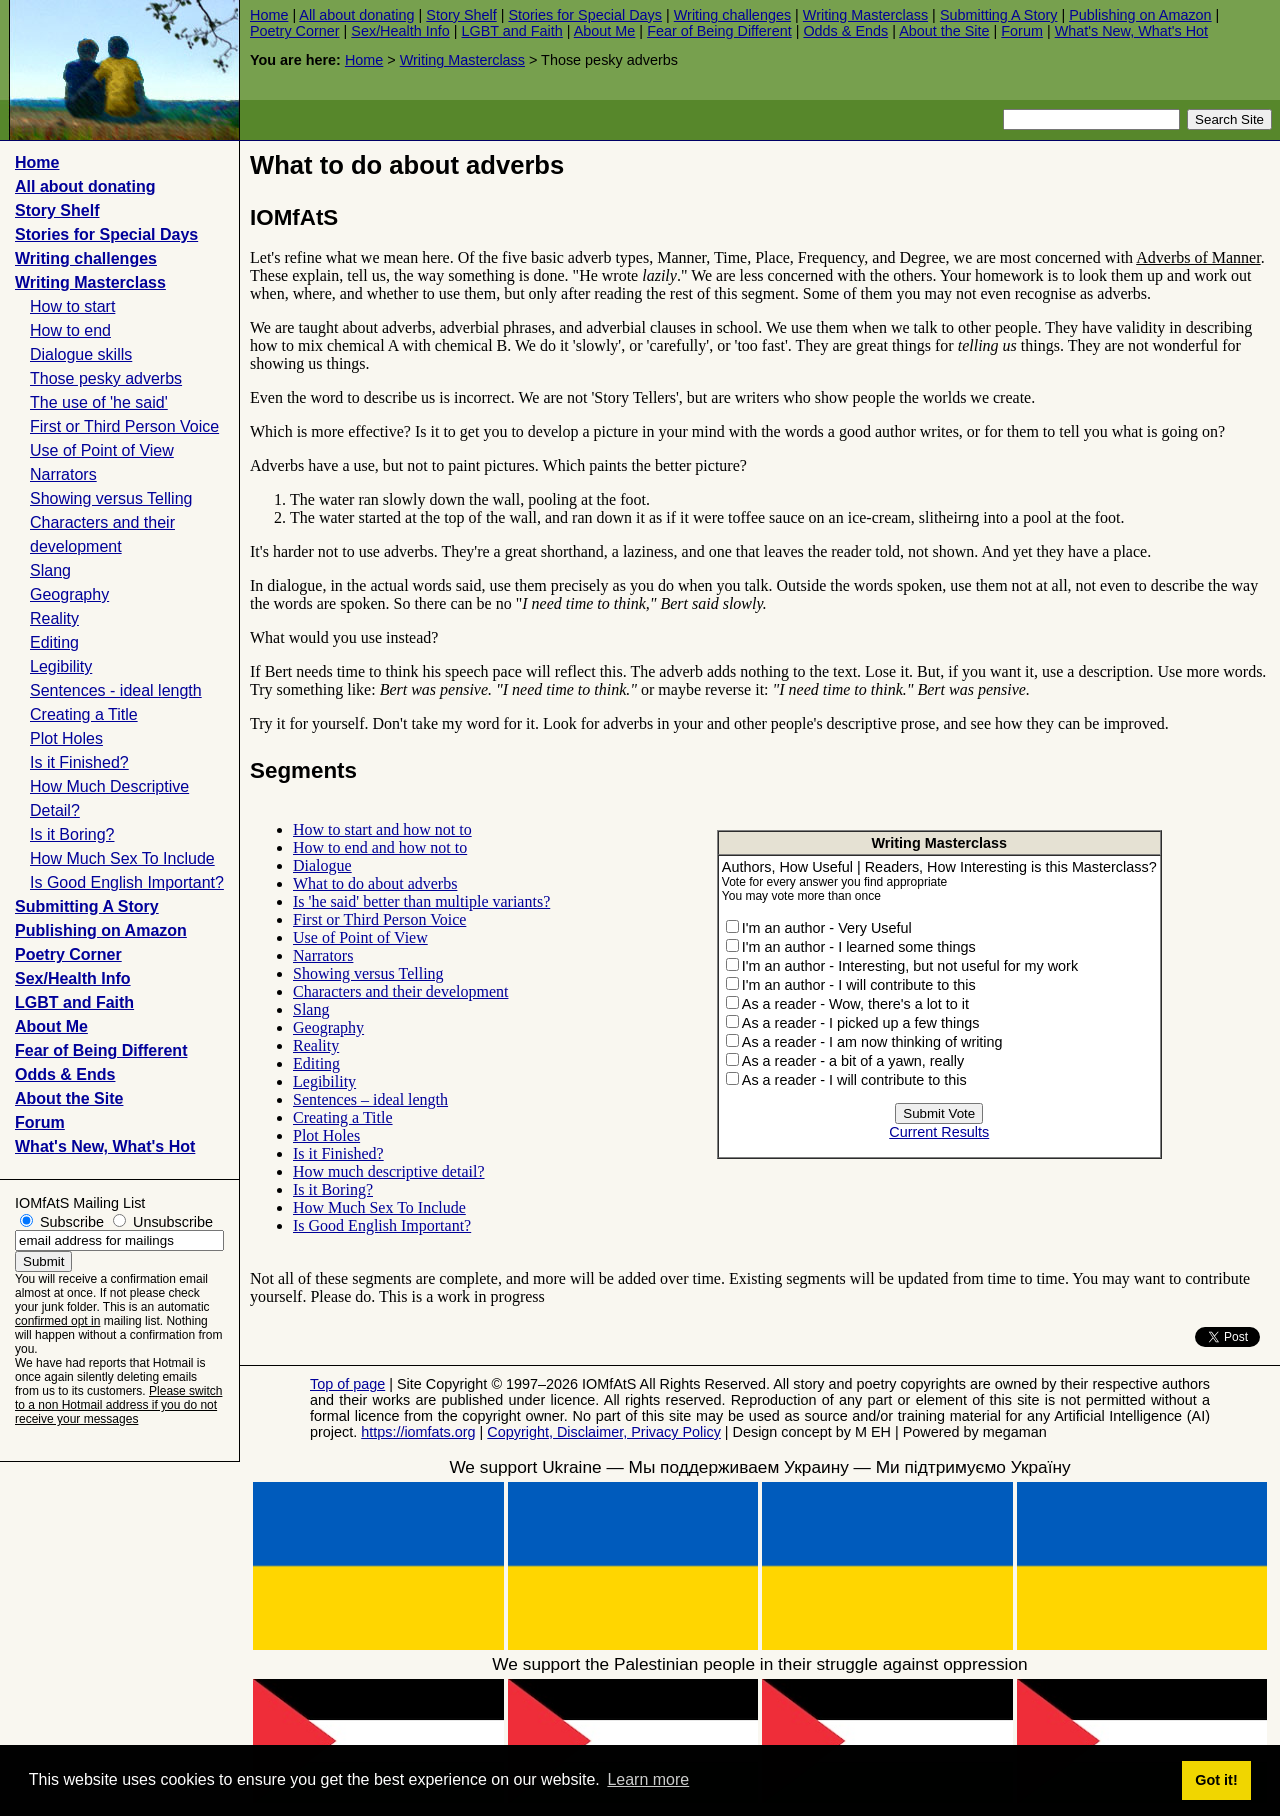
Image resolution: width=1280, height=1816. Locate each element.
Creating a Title (84, 714)
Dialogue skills (81, 354)
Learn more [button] (648, 1779)
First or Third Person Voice (124, 426)
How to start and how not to (382, 829)
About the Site (944, 31)
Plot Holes (66, 738)
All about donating (356, 15)
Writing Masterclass (865, 15)
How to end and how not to (380, 847)
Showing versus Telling (111, 498)
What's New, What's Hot (1131, 31)
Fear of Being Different (719, 31)
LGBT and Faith (511, 31)
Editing (54, 642)
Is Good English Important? (127, 882)
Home (269, 15)
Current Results (939, 1132)
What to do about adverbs (375, 883)
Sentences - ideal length (116, 690)
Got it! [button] (1216, 1780)
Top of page (347, 1384)
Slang (50, 570)
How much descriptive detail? (389, 1171)
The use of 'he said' (99, 402)
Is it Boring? (72, 834)
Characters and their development (400, 991)
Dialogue (322, 865)
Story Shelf (461, 15)
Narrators (63, 474)
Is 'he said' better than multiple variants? (421, 901)
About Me (605, 31)
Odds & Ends (845, 31)
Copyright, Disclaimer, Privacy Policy (604, 1432)
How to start (72, 306)
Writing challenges (732, 15)
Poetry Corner (295, 31)
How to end (70, 330)
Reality (54, 618)
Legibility (61, 666)
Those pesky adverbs (106, 378)
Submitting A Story (999, 15)
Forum (1022, 31)
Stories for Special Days (585, 15)
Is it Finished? (79, 762)
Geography (69, 594)
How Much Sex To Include (122, 858)
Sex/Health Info (400, 31)
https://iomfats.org (418, 1432)
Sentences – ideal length (370, 1099)
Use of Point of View (102, 450)
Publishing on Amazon (1140, 15)
